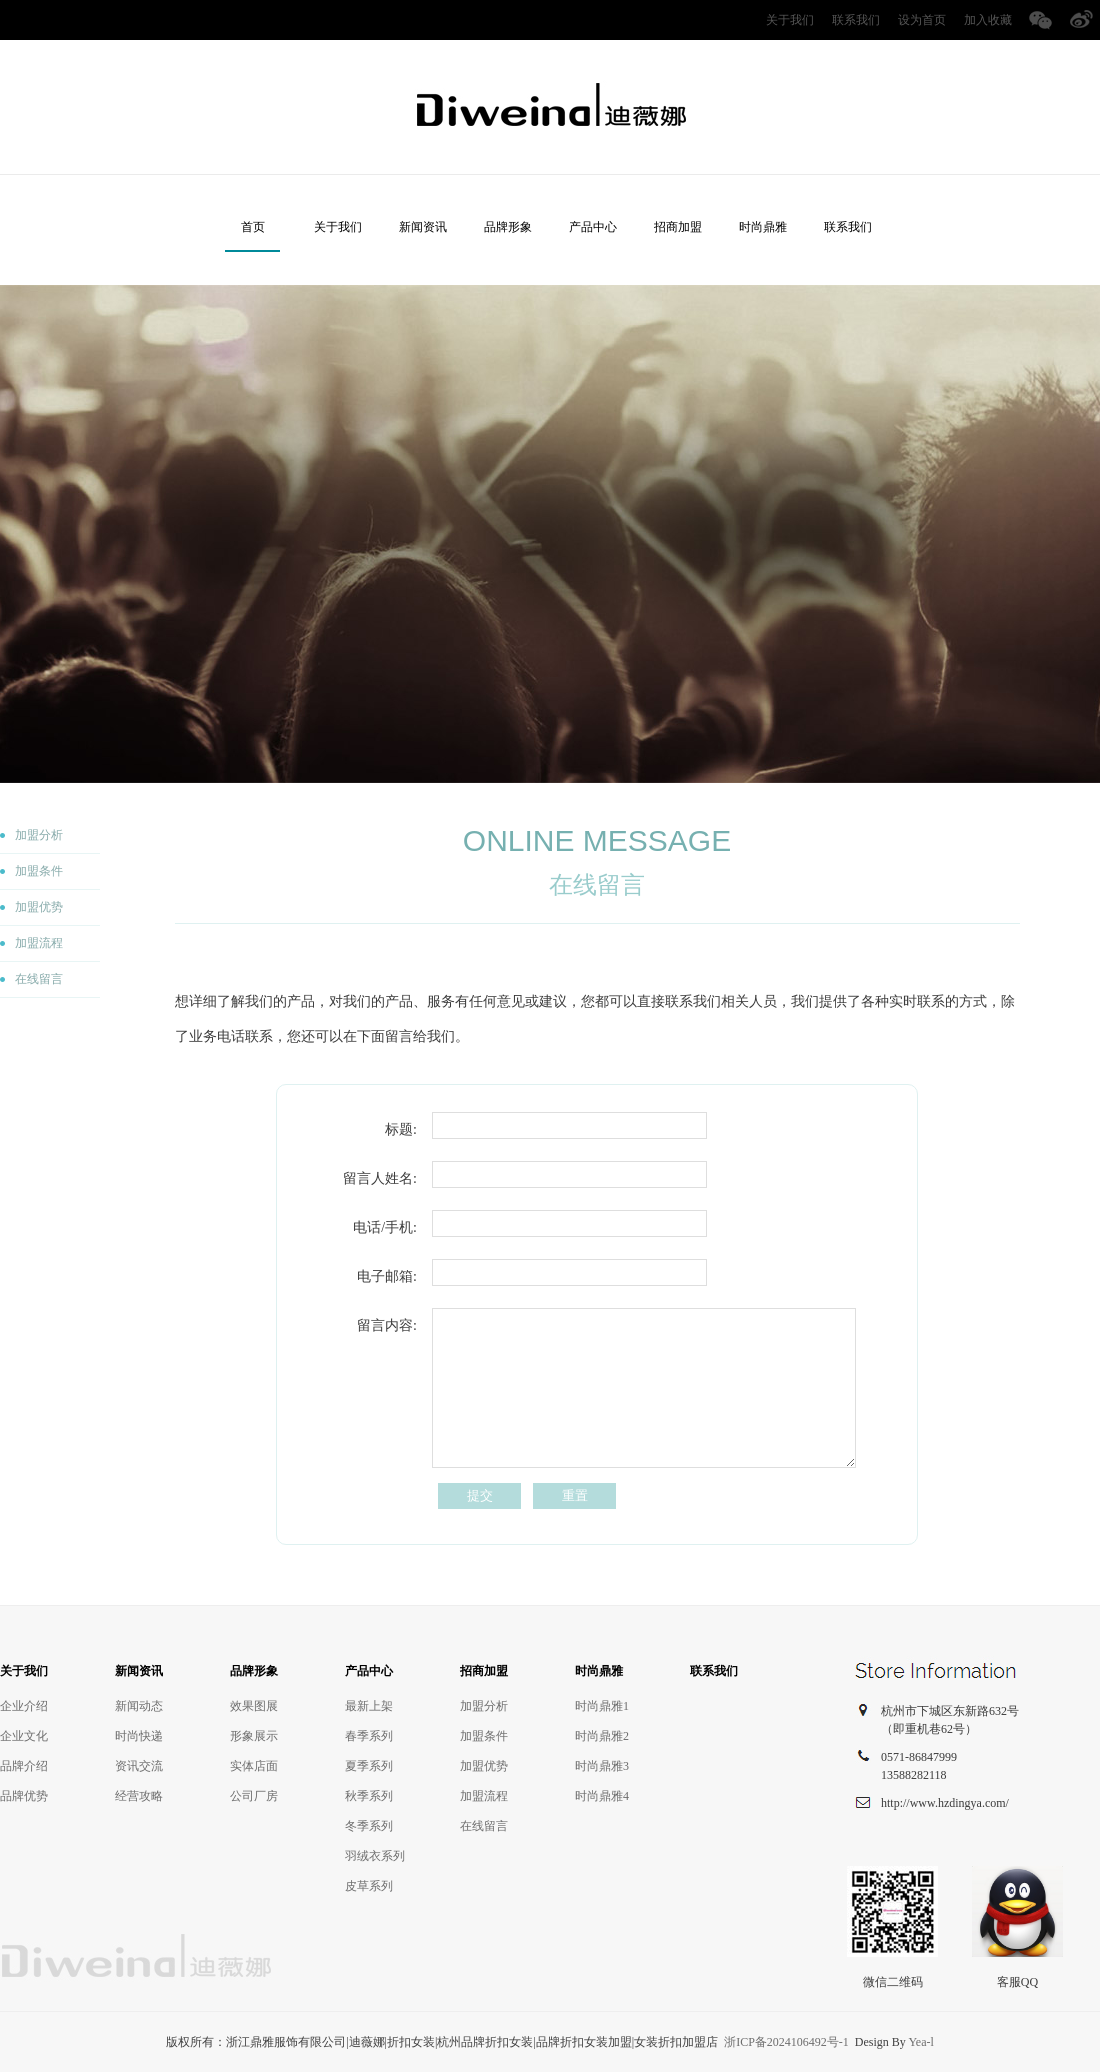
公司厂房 (254, 1796)
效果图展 (254, 1706)
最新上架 (369, 1706)
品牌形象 (508, 227)
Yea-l (920, 2042)
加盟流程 (39, 943)
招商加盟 (678, 227)
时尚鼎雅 (763, 227)
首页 (253, 227)
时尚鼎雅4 (602, 1796)
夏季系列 (369, 1766)
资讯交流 (139, 1766)
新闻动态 (139, 1706)
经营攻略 (139, 1796)
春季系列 (369, 1736)
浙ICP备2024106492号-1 (786, 2042)
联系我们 (856, 20)
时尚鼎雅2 (602, 1736)
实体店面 (254, 1766)
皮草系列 (369, 1886)
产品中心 (593, 227)
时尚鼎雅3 (602, 1766)
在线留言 (39, 979)
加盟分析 (39, 835)
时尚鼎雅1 (602, 1706)
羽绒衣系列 (375, 1856)
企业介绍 (24, 1706)
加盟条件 (39, 871)
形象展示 (254, 1736)
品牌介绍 (24, 1766)
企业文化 (24, 1736)
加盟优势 (39, 907)
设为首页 (922, 20)
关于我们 (790, 20)
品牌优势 (24, 1796)
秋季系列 (369, 1796)
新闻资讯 (423, 227)
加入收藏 (988, 20)
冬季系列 (369, 1826)
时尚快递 (139, 1736)
